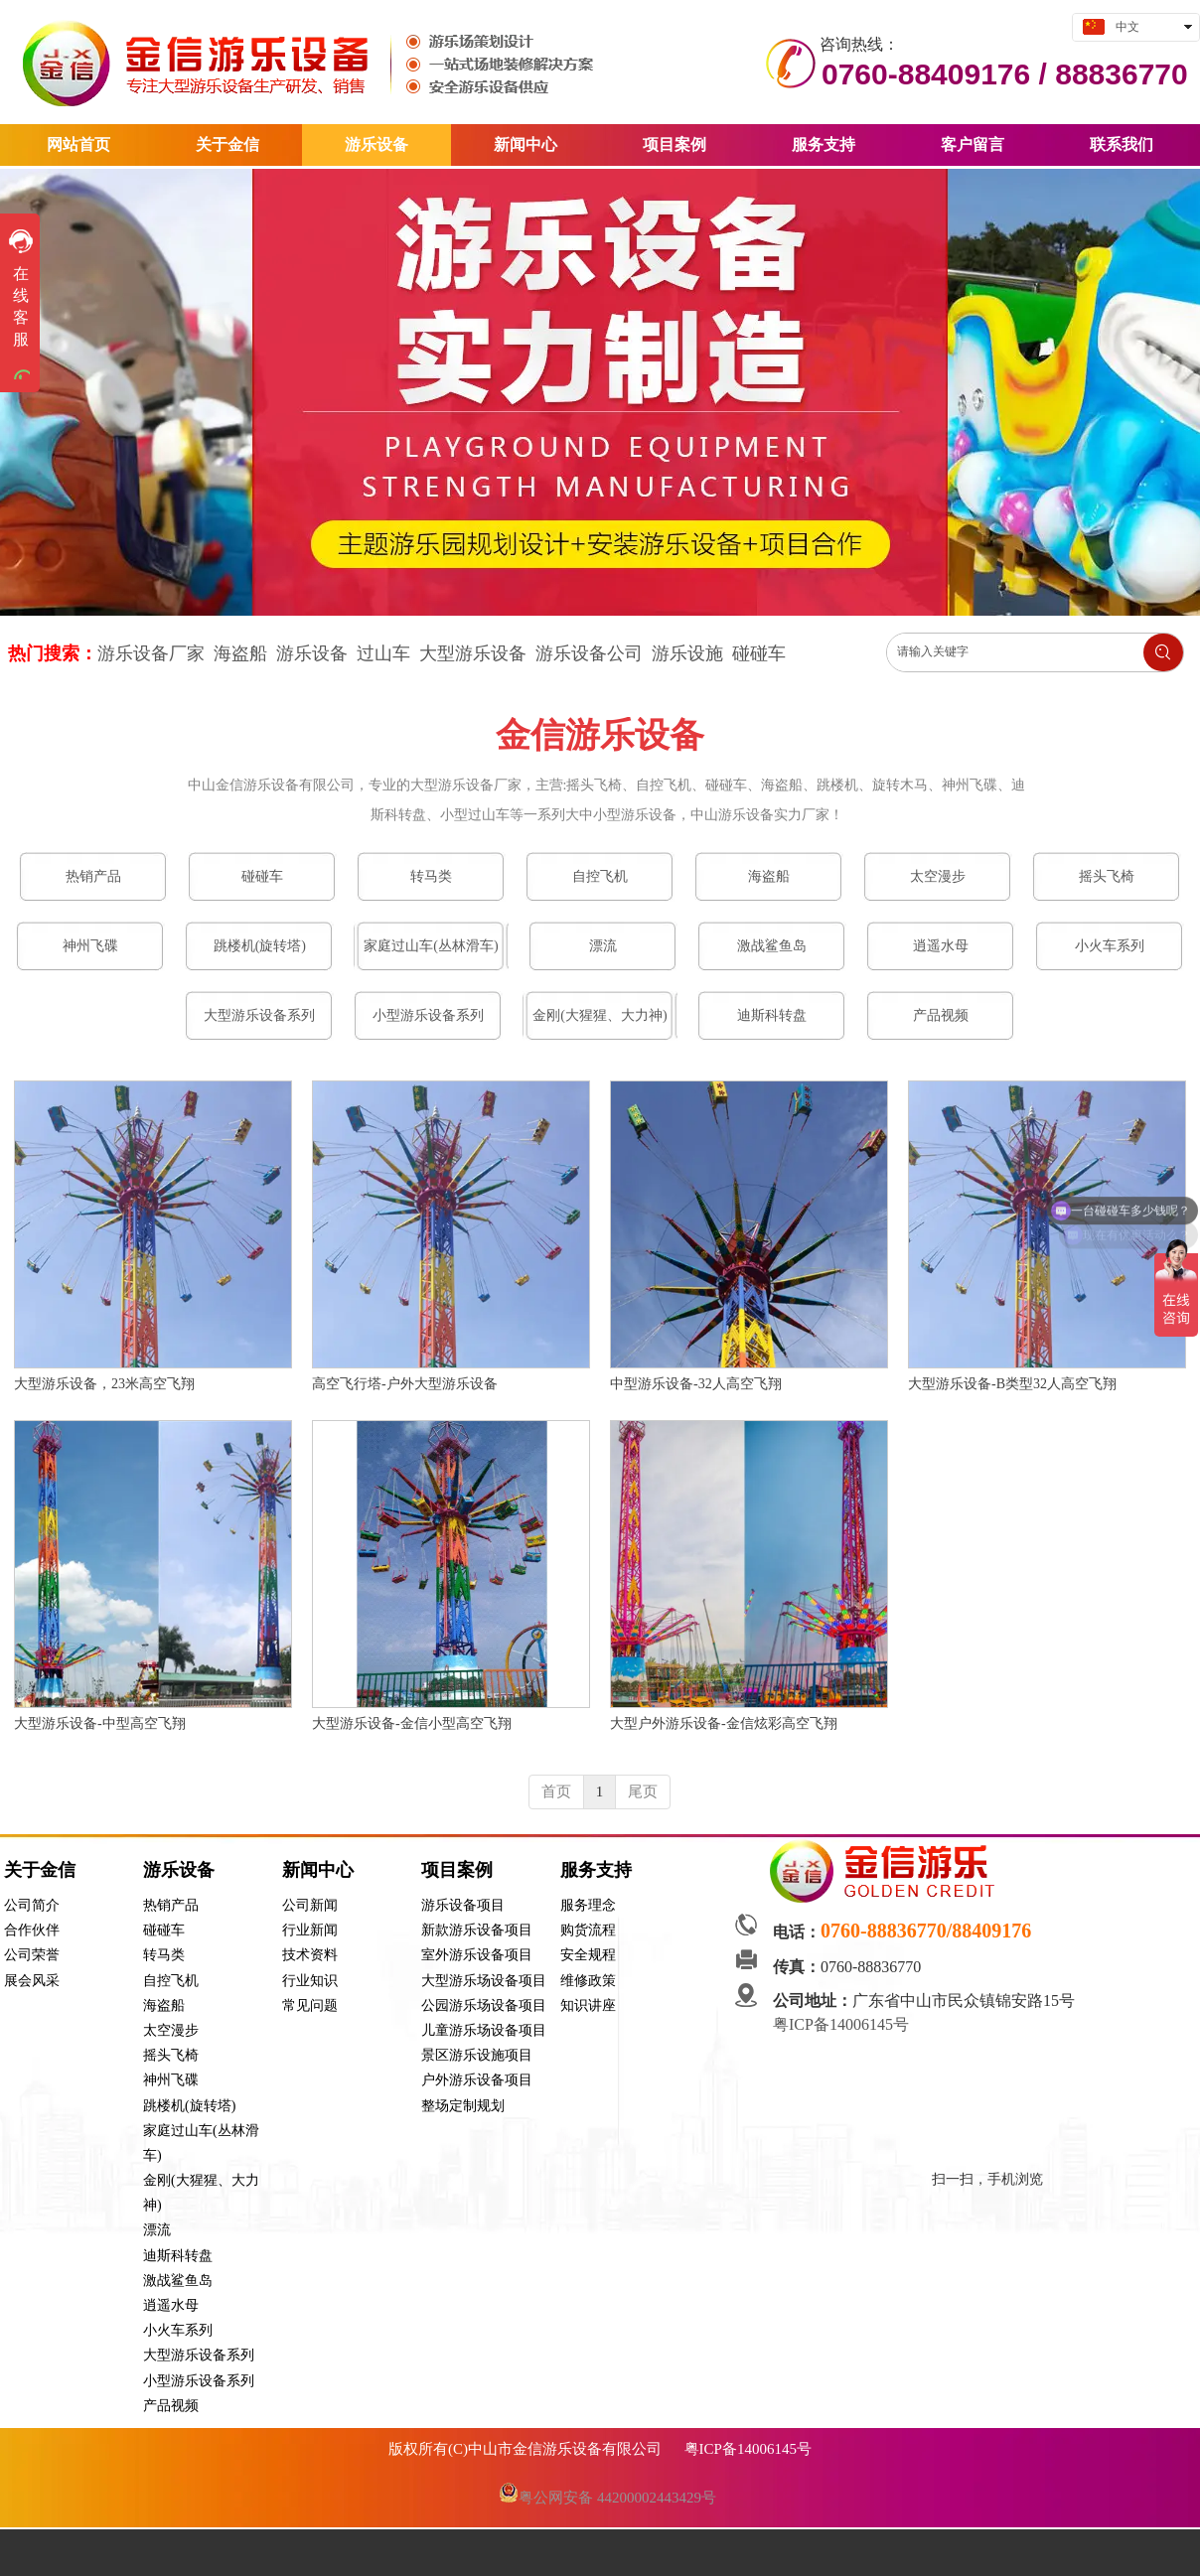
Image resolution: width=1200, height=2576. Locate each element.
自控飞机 (171, 1980)
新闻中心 (318, 1870)
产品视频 (171, 2405)
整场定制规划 (463, 2105)
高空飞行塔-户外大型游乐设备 (405, 1383)
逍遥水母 (171, 2305)
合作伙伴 (32, 1930)
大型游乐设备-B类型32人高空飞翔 (1012, 1383)
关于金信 (39, 1870)
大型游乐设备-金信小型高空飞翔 (412, 1723)
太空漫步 (171, 2030)
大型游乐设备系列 (198, 2355)
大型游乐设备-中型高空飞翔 (100, 1723)
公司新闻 (310, 1905)
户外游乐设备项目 (476, 2080)
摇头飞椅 (171, 2055)
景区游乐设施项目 (476, 2055)
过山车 (383, 653)
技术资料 (310, 1954)
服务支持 (596, 1870)
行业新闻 (310, 1930)
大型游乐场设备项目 (483, 1980)
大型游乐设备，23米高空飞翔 (104, 1383)
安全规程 (588, 1954)
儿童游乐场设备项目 (483, 2030)
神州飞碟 (171, 2080)
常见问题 (310, 2005)
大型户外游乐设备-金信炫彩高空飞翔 (723, 1723)
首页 (556, 1791)
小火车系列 (178, 2330)
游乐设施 (687, 653)
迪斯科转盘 (178, 2255)
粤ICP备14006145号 (843, 2024)
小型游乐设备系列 (198, 2380)
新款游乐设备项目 (476, 1930)
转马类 (164, 1954)
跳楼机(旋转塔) (189, 2105)
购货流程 (588, 1930)
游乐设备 (312, 653)
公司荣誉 (32, 1954)
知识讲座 (588, 2005)
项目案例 (457, 1870)
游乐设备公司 (589, 653)
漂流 (157, 2229)
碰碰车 (759, 653)
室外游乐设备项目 (476, 1954)
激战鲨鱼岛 (178, 2280)
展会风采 (32, 1980)
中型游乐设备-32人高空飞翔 (696, 1383)
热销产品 (171, 1905)
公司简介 (32, 1905)
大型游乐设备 (472, 653)
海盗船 (164, 2005)
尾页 (643, 1791)
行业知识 (310, 1980)
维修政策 (588, 1980)
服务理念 (588, 1905)
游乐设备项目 (463, 1905)
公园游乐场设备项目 (483, 2005)
